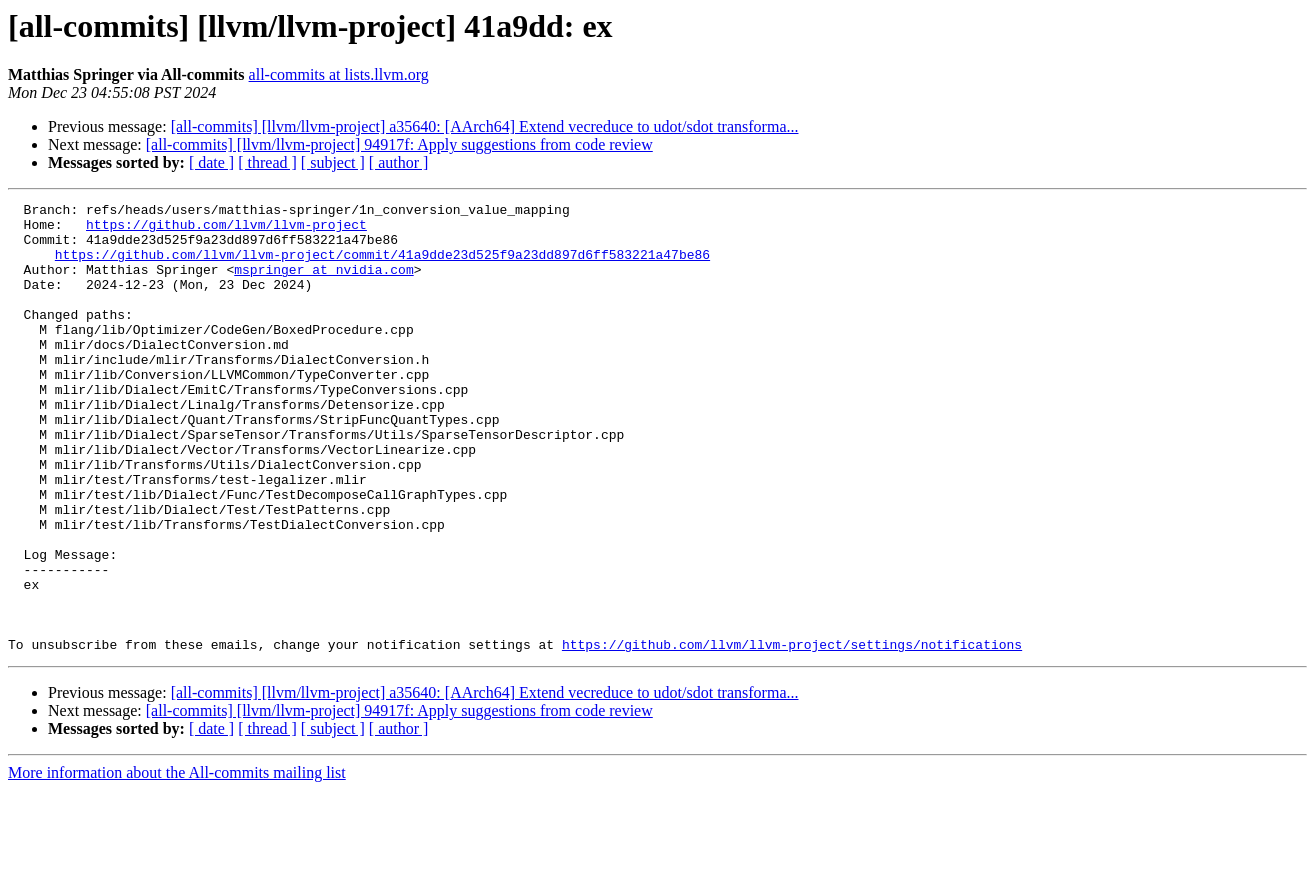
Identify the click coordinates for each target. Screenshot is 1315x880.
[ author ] (399, 162)
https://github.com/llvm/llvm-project (226, 230)
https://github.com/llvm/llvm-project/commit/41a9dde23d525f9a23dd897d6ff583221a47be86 (382, 266)
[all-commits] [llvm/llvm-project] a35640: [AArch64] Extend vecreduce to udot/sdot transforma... (485, 126)
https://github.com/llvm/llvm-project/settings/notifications (792, 734)
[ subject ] (333, 162)
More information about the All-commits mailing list (177, 862)
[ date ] (211, 162)
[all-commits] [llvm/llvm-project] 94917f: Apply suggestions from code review (399, 144)
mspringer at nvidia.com (323, 284)
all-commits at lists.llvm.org (339, 74)
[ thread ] (267, 162)
